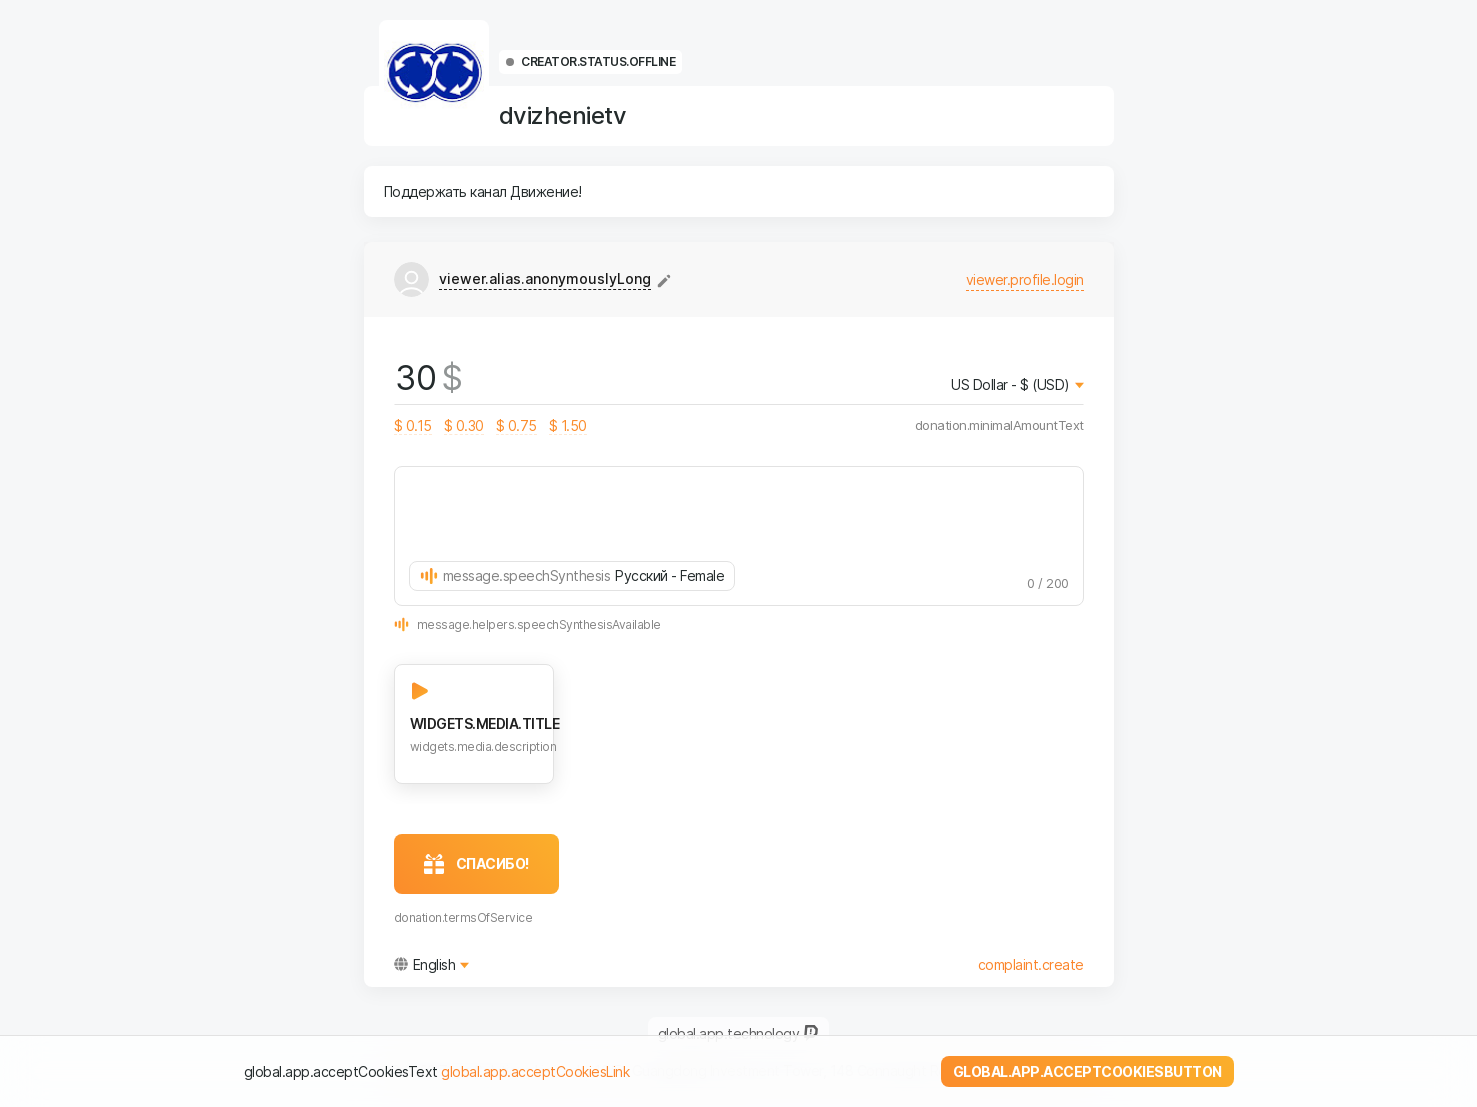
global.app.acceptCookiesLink (535, 1071)
